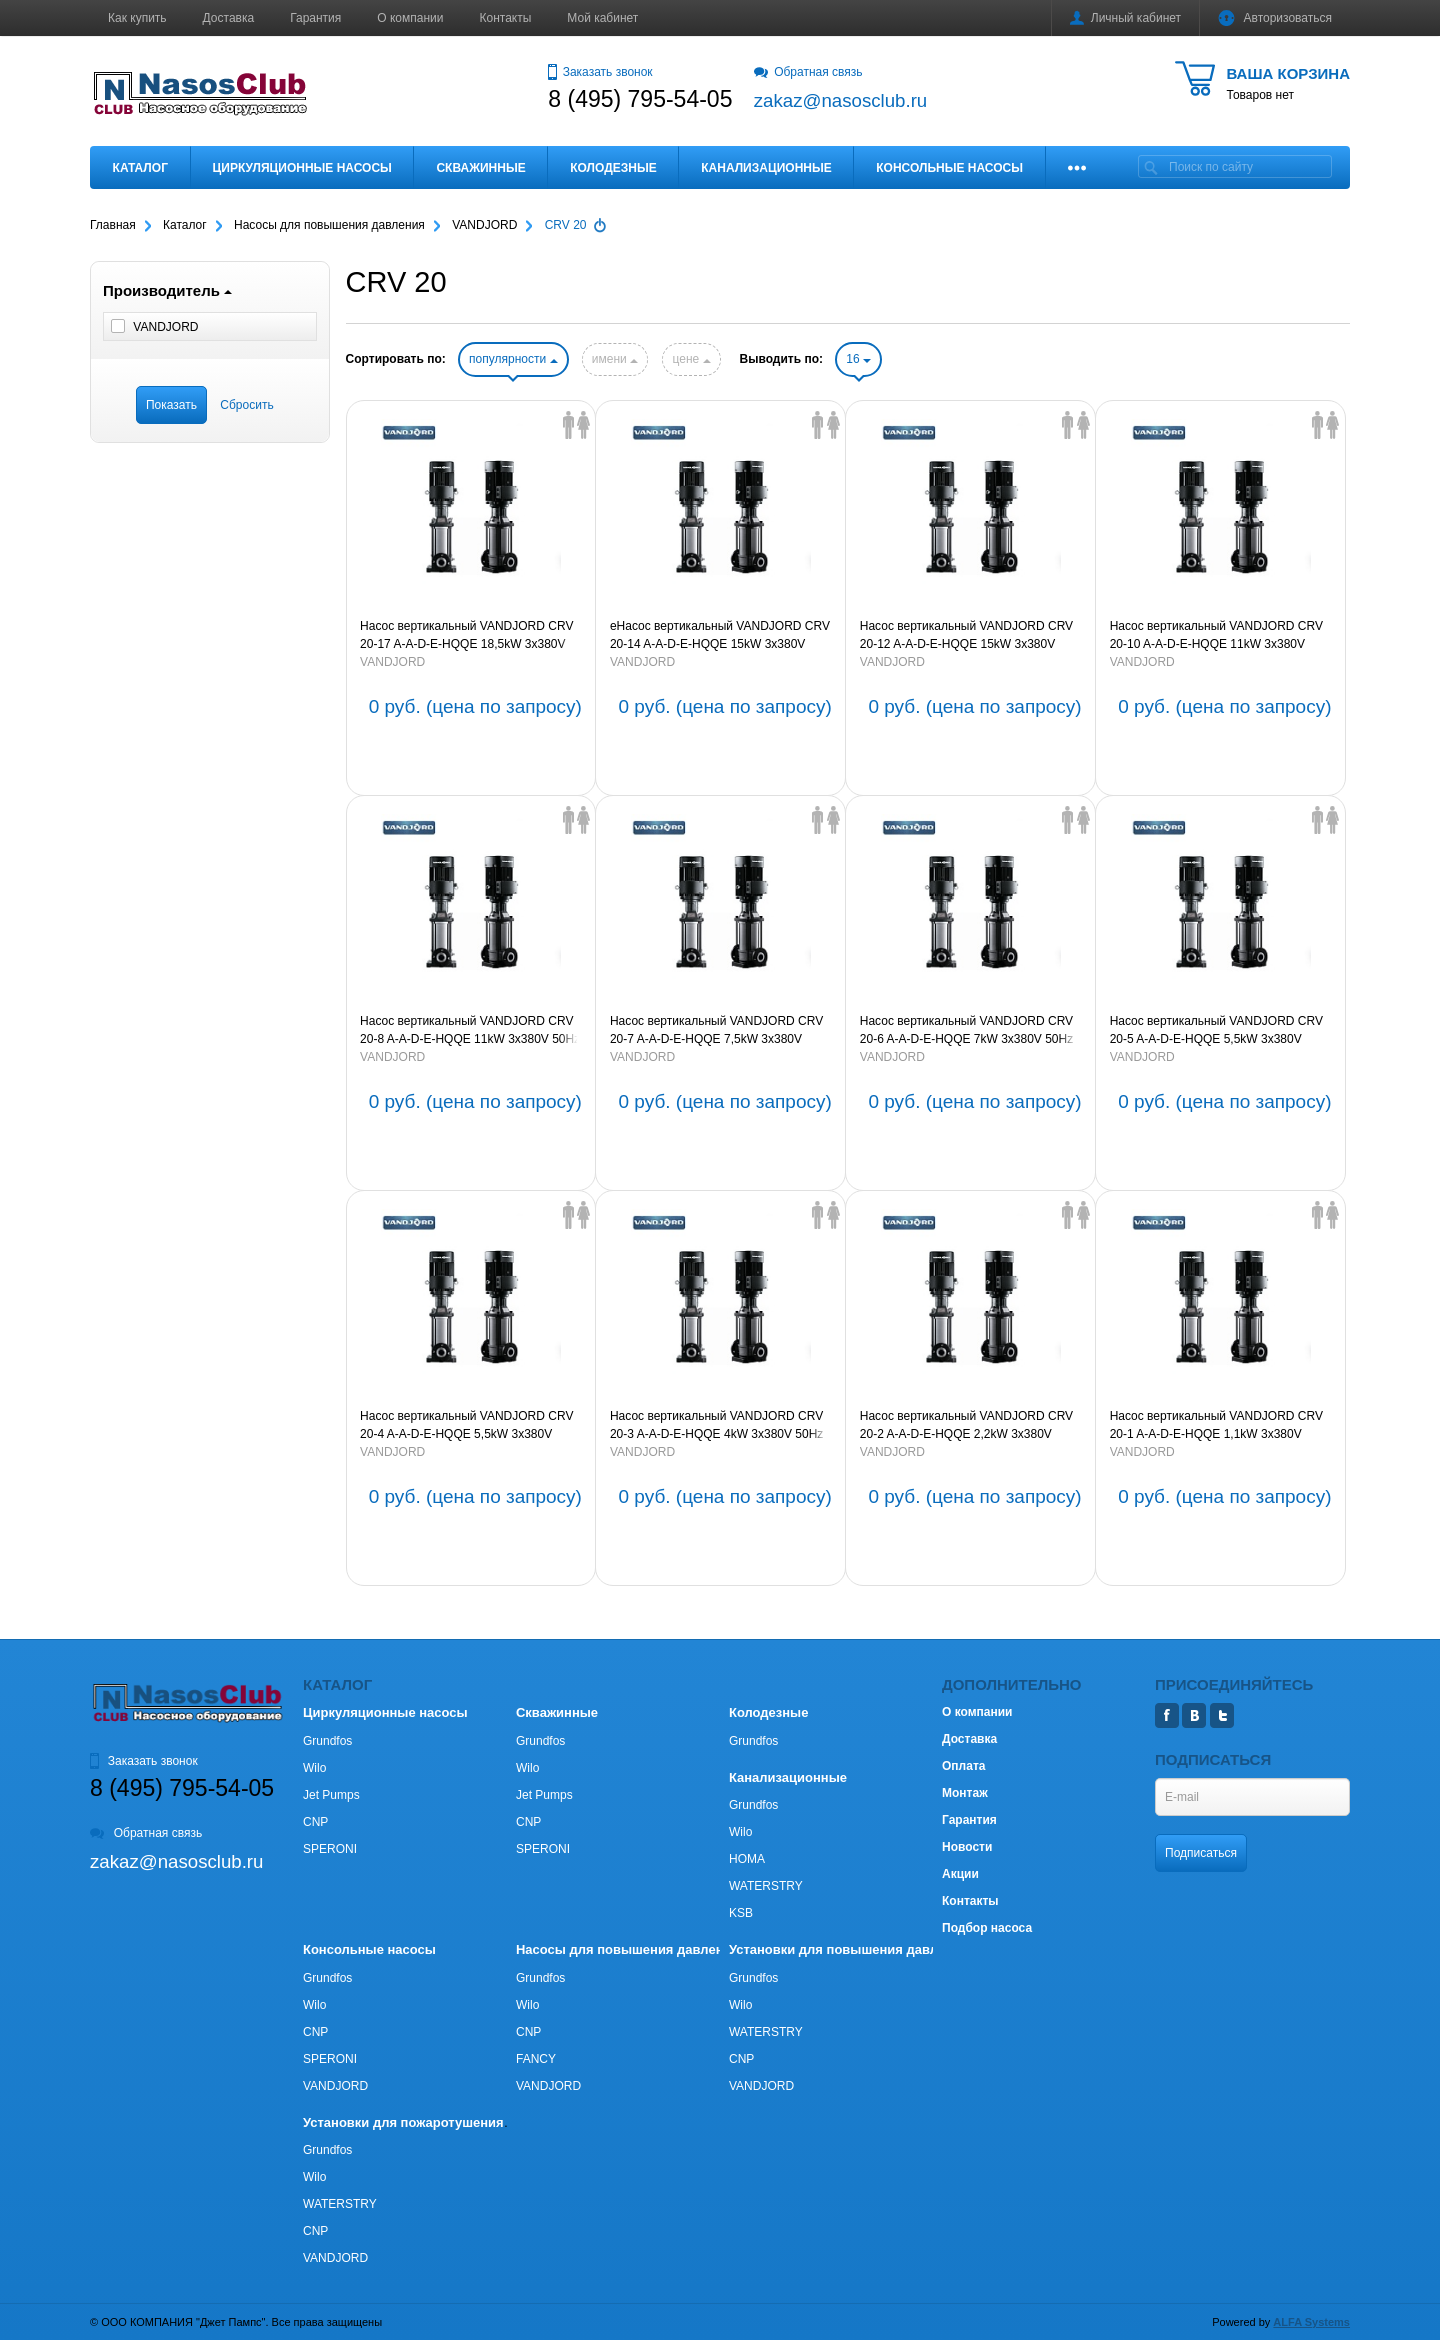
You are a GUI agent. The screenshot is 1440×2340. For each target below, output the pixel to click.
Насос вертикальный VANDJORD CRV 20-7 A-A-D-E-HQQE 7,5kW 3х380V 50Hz (716, 1031)
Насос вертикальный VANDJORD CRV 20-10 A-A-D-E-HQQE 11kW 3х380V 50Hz (1216, 636)
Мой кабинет (602, 18)
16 (858, 359)
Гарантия (315, 18)
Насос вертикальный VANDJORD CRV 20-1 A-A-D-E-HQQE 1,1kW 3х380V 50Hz (1216, 1426)
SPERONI (330, 1849)
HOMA (747, 1859)
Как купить (137, 18)
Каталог (140, 168)
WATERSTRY (766, 1886)
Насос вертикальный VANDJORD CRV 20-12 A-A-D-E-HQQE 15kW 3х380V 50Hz (966, 636)
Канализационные (766, 168)
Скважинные (480, 168)
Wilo (314, 1768)
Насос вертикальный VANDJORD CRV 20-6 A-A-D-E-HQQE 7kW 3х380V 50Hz (966, 1030)
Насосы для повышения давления (627, 1949)
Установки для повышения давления (848, 1949)
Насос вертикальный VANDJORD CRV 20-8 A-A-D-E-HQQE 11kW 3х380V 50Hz (470, 1030)
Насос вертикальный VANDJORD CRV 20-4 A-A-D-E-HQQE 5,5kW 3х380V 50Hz (466, 1426)
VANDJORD (392, 662)
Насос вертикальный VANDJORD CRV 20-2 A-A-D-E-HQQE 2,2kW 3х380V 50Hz (966, 1426)
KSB (741, 1913)
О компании (410, 18)
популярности (513, 359)
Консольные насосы (949, 168)
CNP (315, 1822)
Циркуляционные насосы (301, 168)
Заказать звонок (600, 72)
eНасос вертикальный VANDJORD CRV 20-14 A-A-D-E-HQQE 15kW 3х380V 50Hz (720, 636)
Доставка (229, 18)
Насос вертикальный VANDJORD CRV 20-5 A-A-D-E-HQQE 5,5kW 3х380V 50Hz (1216, 1031)
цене (691, 359)
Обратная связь (808, 72)
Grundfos (327, 1741)
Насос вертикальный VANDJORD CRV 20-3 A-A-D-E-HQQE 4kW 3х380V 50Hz (716, 1425)
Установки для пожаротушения (403, 2122)
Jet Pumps (331, 1795)
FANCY (536, 2059)
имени (615, 359)
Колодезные (613, 168)
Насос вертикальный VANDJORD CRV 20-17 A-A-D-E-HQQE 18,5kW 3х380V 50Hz (466, 636)
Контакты (506, 18)
